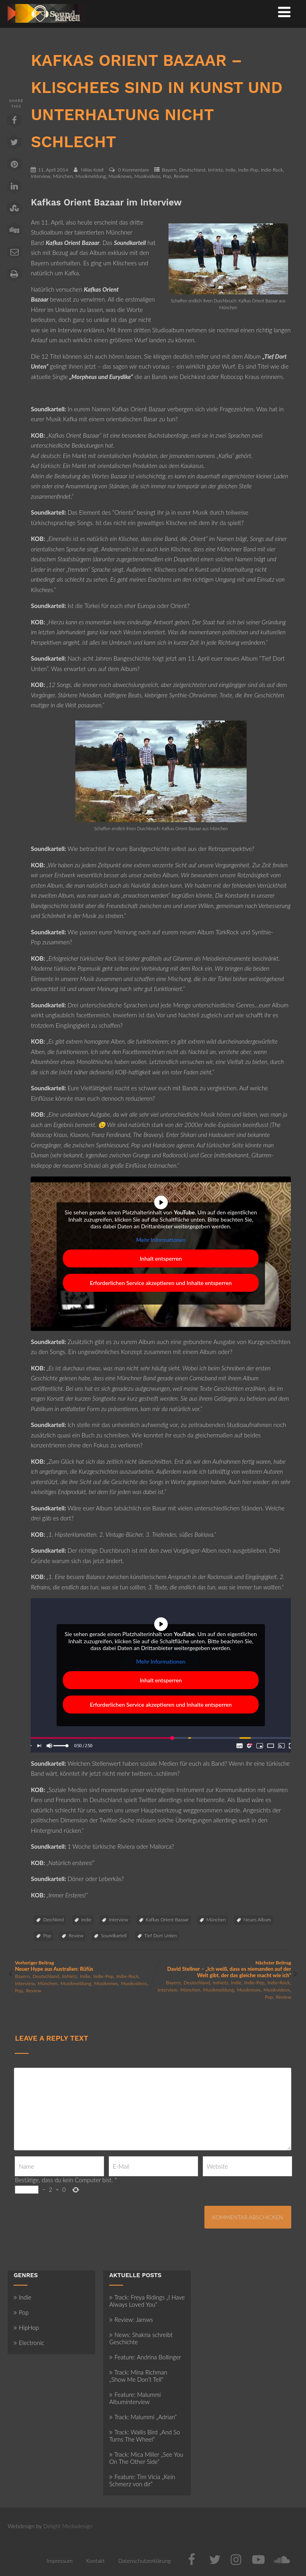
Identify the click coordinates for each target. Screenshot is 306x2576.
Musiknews (120, 176)
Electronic (29, 2342)
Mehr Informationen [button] (161, 1239)
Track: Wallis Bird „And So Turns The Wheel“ (144, 2435)
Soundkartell (113, 1935)
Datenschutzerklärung (144, 2560)
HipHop (26, 2327)
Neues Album (257, 1920)
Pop (167, 176)
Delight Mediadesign (68, 2526)
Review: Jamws (131, 2319)
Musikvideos (147, 176)
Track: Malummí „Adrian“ (143, 2416)
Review (181, 176)
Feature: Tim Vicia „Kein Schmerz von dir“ (142, 2480)
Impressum (60, 2560)
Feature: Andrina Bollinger (145, 2357)
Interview (40, 176)
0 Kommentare (133, 170)
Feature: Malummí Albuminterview (135, 2398)
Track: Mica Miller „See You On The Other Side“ (146, 2458)
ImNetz (215, 170)
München (63, 176)
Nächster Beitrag (222, 1969)
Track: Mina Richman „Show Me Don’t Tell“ (138, 2376)
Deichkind (53, 1920)
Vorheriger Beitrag (84, 1966)
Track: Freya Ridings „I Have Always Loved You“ (147, 2301)
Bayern (169, 170)
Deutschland (192, 170)
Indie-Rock (272, 170)
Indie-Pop (248, 170)
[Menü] (284, 11)
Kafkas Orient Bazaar (167, 1920)
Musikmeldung (90, 176)
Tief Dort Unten (160, 1935)
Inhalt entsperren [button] (161, 1258)
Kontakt (95, 2560)
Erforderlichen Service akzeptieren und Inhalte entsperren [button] (161, 1282)
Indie (230, 170)
